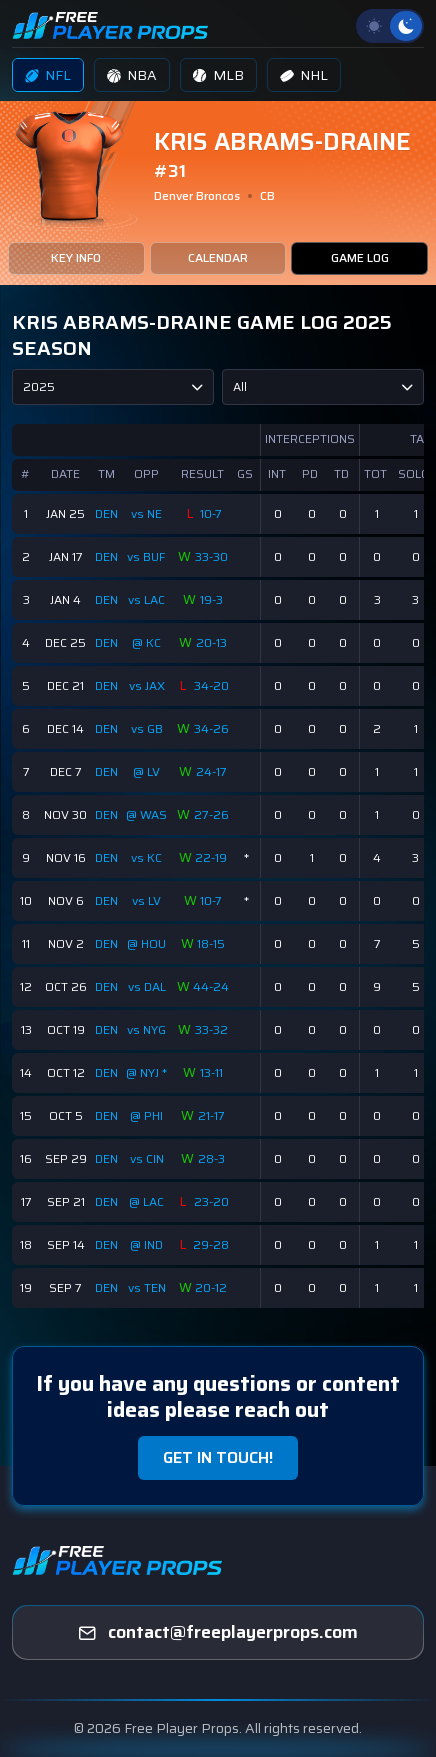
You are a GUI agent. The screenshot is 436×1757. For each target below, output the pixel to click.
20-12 (211, 1287)
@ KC (146, 642)
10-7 (211, 513)
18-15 (211, 943)
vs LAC (146, 599)
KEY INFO (76, 257)
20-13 (211, 642)
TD (341, 473)
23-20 (211, 1201)
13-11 (211, 1072)
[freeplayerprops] (218, 1633)
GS (245, 473)
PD (310, 473)
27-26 (211, 814)
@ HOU (146, 943)
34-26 (211, 728)
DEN (106, 513)
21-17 (211, 1115)
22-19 (211, 857)
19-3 (211, 599)
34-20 (211, 685)
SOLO (414, 473)
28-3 (211, 1158)
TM (106, 473)
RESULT (202, 473)
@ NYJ (144, 1072)
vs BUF (146, 556)
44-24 (211, 986)
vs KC (146, 857)
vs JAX (147, 685)
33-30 (211, 556)
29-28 (211, 1244)
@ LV (146, 771)
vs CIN (147, 1158)
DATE (65, 473)
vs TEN (147, 1287)
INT (277, 473)
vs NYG (146, 1029)
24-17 (211, 771)
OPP (146, 473)
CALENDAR (218, 257)
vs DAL (147, 986)
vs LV (146, 900)
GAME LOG (360, 257)
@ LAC (146, 1201)
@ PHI (146, 1115)
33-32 (211, 1029)
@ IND (146, 1244)
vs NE (146, 513)
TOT (375, 473)
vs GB (147, 728)
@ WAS (146, 814)
